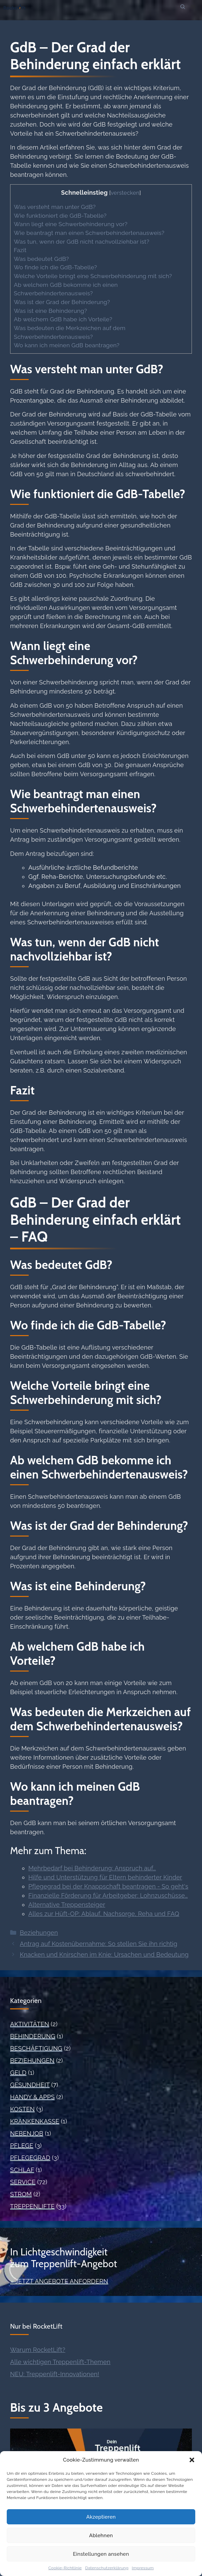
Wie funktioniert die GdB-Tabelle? (60, 215)
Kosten (22, 2109)
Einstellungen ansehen (101, 2554)
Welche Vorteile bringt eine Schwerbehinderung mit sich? (93, 276)
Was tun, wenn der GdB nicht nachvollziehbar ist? (81, 241)
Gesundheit (30, 2084)
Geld (18, 2072)
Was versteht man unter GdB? (55, 207)
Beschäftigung (36, 2048)
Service (22, 2182)
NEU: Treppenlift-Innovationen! (54, 2374)
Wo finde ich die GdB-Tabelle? (55, 267)
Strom (21, 2194)
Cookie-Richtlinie (65, 2568)
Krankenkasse (34, 2121)
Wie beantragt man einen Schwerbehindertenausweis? (89, 232)
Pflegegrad (30, 2157)
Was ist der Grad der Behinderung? (62, 302)
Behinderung (32, 2036)
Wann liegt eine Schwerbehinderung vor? (70, 224)
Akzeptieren (101, 2517)
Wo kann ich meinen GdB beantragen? (66, 345)
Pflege (21, 2145)
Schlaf (22, 2169)
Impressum (143, 2568)
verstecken (125, 193)
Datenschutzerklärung (106, 2568)
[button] (192, 2460)
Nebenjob (26, 2133)
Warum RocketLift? (37, 2349)
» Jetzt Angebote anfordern (59, 2281)
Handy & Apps (32, 2096)
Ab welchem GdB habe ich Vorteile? (63, 319)
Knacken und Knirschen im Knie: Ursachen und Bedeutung (104, 1954)
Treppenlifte (32, 2206)
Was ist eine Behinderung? (50, 310)
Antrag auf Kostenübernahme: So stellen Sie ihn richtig (98, 1943)
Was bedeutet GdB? (41, 258)
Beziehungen (39, 1932)
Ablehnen (101, 2535)
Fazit (20, 250)
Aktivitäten (29, 2024)
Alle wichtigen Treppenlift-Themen (60, 2361)
